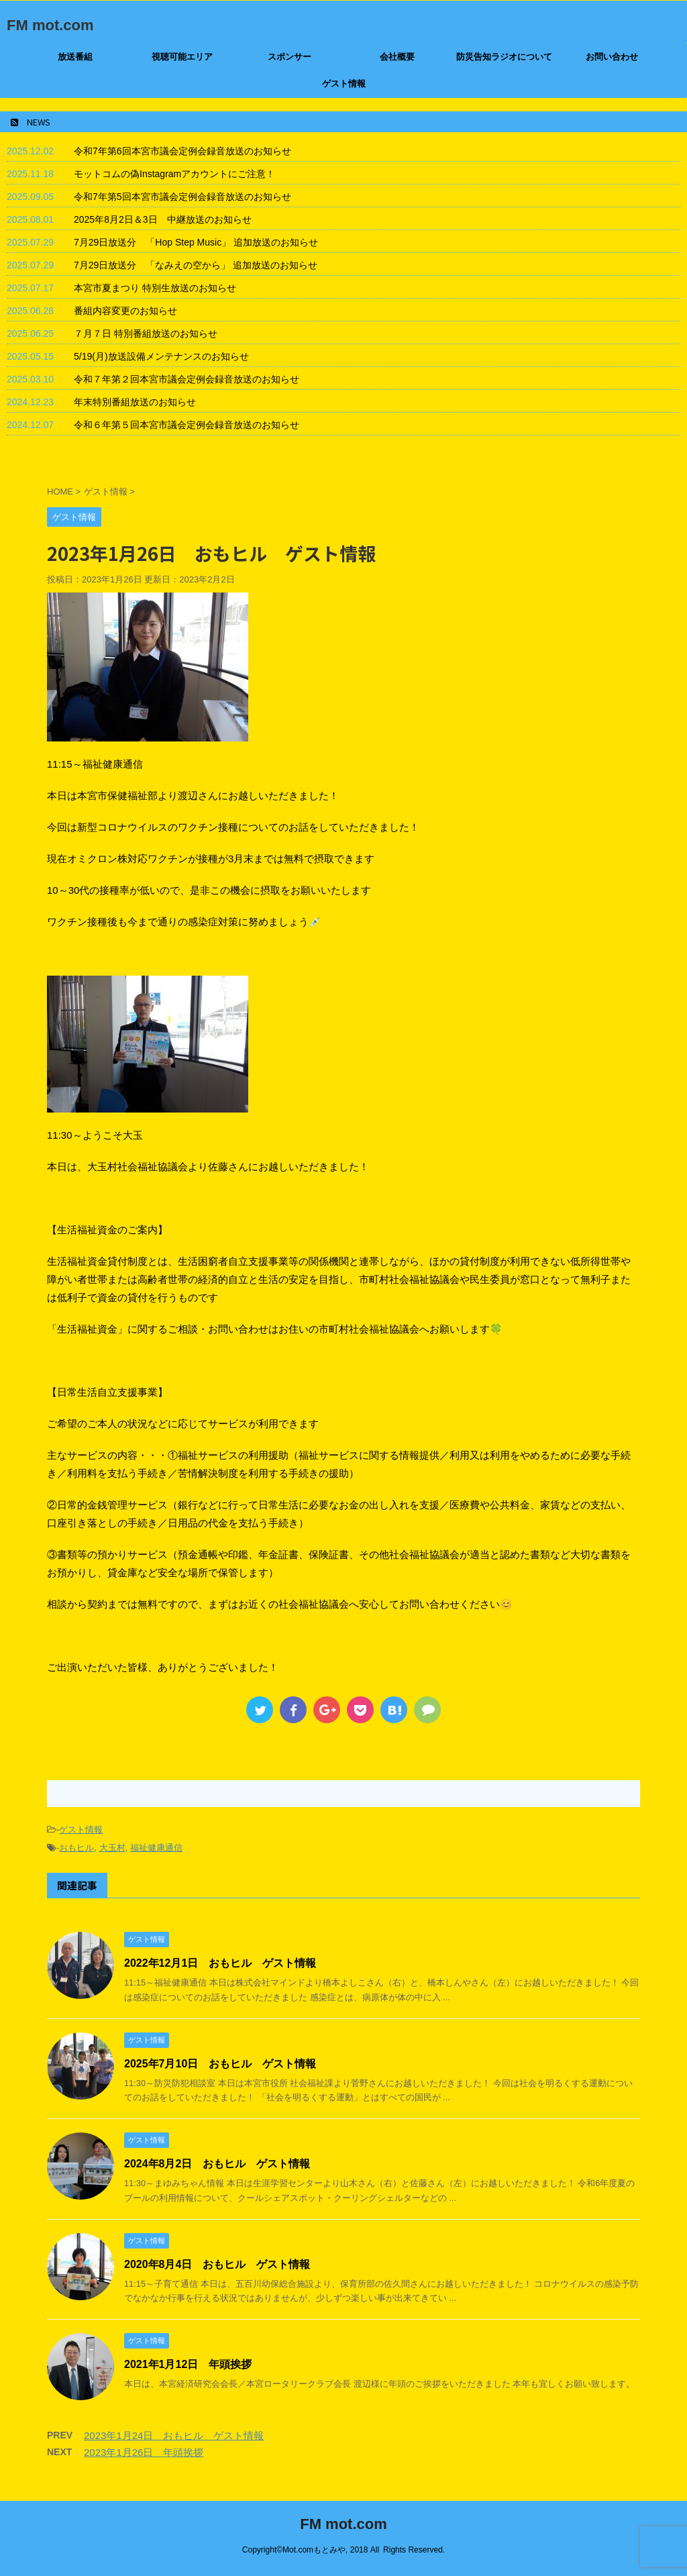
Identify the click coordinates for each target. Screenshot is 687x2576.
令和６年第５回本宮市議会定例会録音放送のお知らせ (186, 424)
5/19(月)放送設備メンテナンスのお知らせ (161, 356)
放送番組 (75, 57)
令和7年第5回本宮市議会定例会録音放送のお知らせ (182, 196)
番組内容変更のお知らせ (125, 310)
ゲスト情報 (344, 84)
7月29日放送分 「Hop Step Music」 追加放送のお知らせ (196, 242)
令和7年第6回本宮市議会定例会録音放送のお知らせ (182, 151)
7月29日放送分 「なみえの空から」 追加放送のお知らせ (195, 265)
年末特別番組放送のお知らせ (135, 402)
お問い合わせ (612, 57)
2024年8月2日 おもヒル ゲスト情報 (217, 2163)
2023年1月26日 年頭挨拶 (143, 2452)
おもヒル (76, 1848)
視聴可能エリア (182, 57)
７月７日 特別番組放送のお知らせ (145, 333)
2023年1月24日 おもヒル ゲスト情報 (174, 2435)
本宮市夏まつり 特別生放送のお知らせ (155, 287)
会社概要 (397, 57)
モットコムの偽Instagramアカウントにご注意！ (174, 173)
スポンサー (289, 57)
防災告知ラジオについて (504, 57)
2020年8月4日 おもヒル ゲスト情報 (217, 2264)
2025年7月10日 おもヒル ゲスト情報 (220, 2063)
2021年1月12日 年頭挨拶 (188, 2364)
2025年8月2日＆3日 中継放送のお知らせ (163, 219)
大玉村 (112, 1848)
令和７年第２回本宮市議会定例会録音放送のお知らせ (186, 379)
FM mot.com (50, 25)
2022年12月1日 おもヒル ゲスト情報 (220, 1963)
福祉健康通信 (156, 1848)
